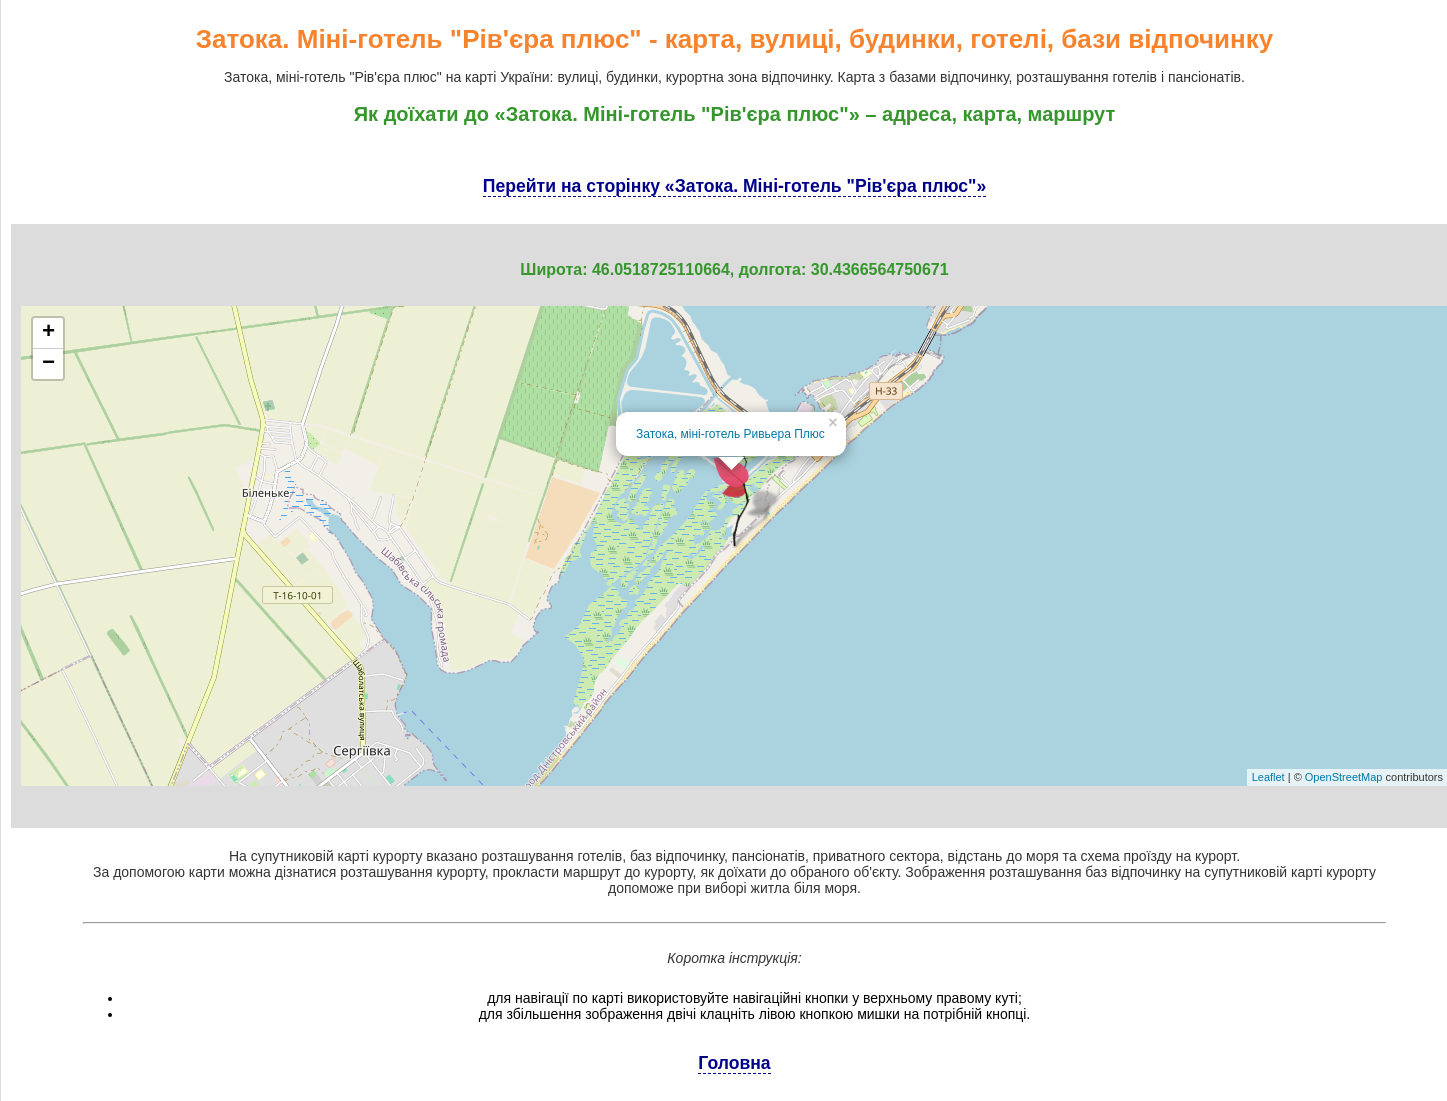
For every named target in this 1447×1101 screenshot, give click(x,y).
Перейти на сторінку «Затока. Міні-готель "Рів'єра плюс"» (734, 186)
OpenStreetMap (1344, 777)
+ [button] (48, 333)
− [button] (48, 364)
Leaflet (1268, 777)
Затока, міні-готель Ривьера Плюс (730, 434)
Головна (734, 1063)
